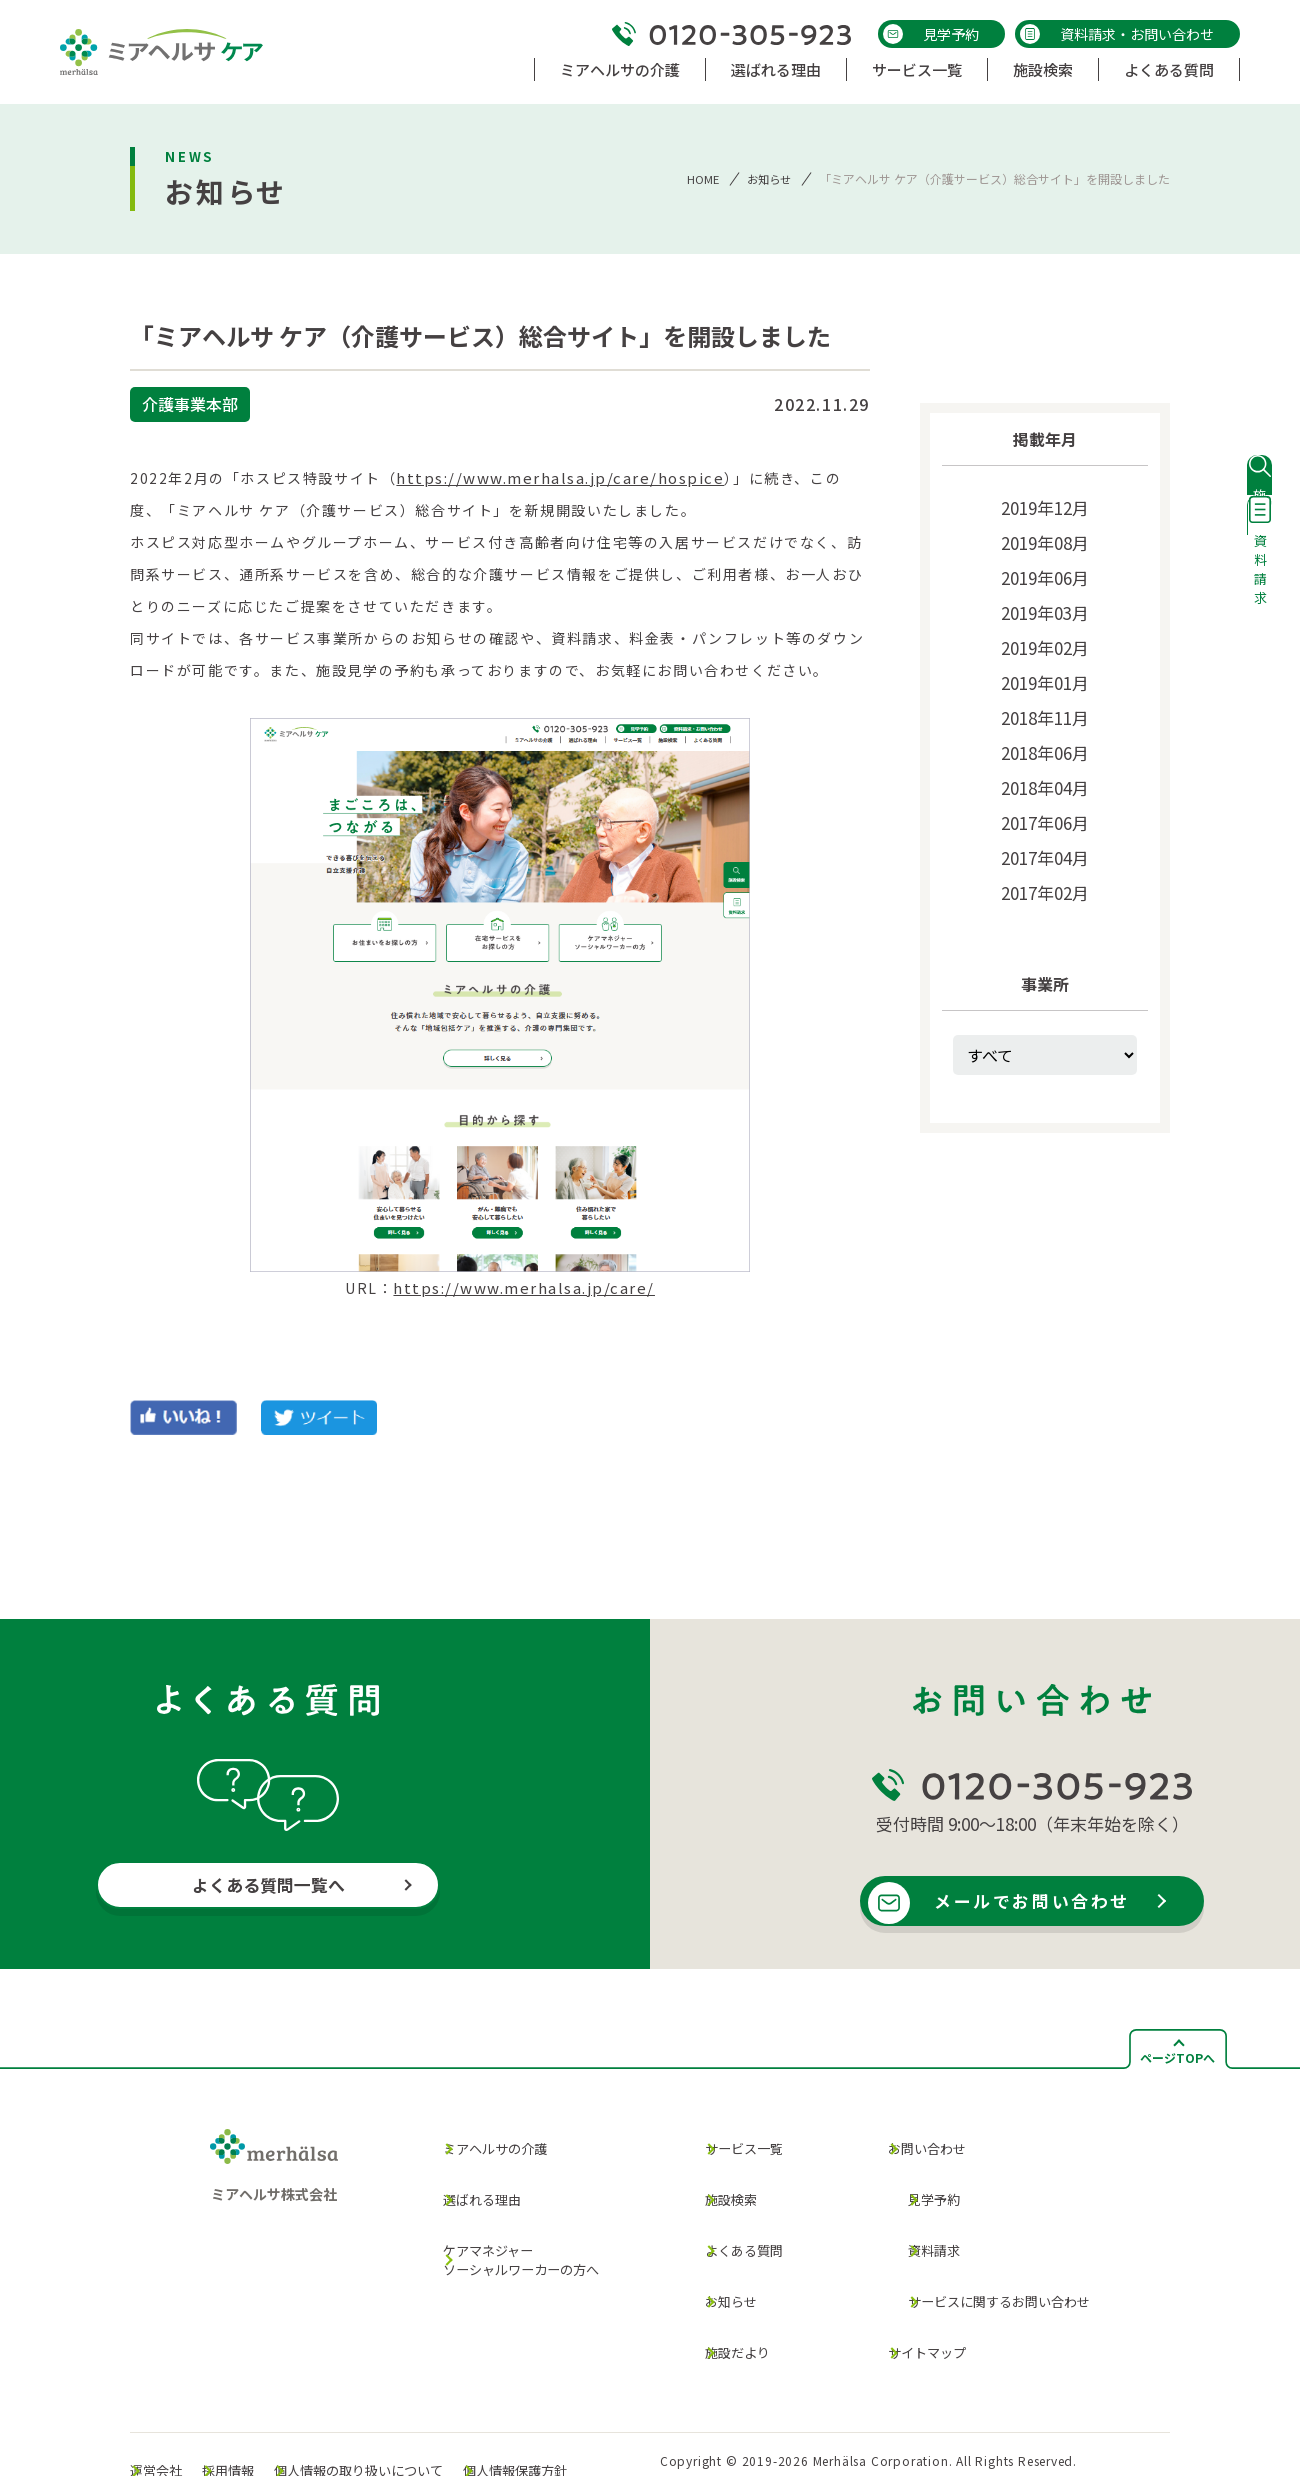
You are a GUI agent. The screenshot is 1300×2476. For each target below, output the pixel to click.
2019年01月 (1045, 666)
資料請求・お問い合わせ (1117, 34)
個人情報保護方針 (607, 2393)
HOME (698, 178)
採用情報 (268, 2393)
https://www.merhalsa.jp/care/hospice (553, 478)
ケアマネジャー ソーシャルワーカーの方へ (512, 2227)
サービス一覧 (731, 2143)
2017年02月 (1045, 858)
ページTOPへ (1177, 2057)
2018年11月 (1045, 698)
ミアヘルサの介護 (482, 2145)
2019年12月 (1045, 506)
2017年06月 (1045, 794)
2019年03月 (1045, 602)
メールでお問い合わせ (1042, 1902)
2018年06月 (1045, 730)
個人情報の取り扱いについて (423, 2393)
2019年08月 (1045, 538)
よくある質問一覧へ (268, 1887)
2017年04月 (1045, 826)
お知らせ (767, 178)
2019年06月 (1045, 570)
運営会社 (175, 2393)
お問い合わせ (905, 2143)
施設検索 (716, 2180)
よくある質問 (731, 2217)
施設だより (723, 2292)
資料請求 (910, 2217)
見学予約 (931, 34)
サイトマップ (905, 2292)
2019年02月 (1045, 634)
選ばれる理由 (467, 2183)
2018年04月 (1045, 762)
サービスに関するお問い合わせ (985, 2255)
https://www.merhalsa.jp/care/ (524, 1288)
